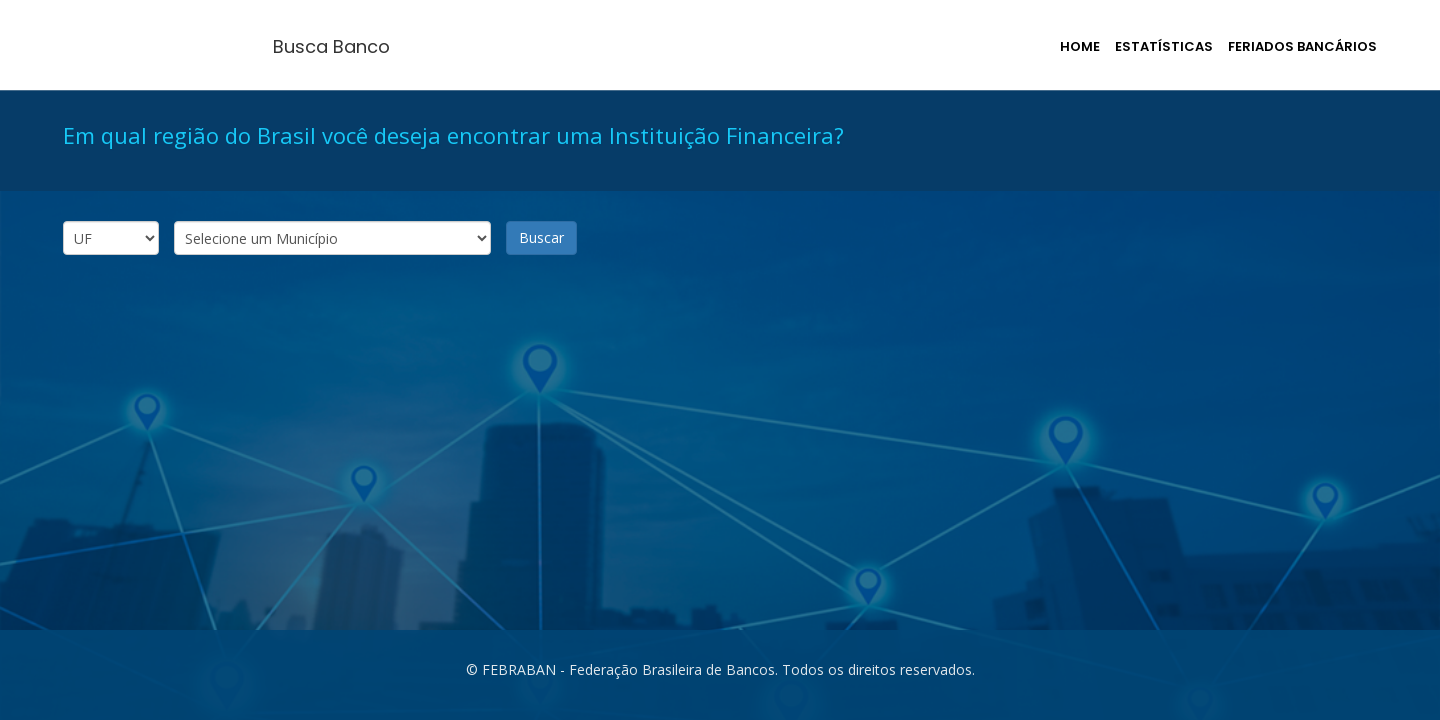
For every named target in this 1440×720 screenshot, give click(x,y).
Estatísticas (1164, 46)
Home (1080, 46)
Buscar (541, 237)
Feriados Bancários (1302, 46)
